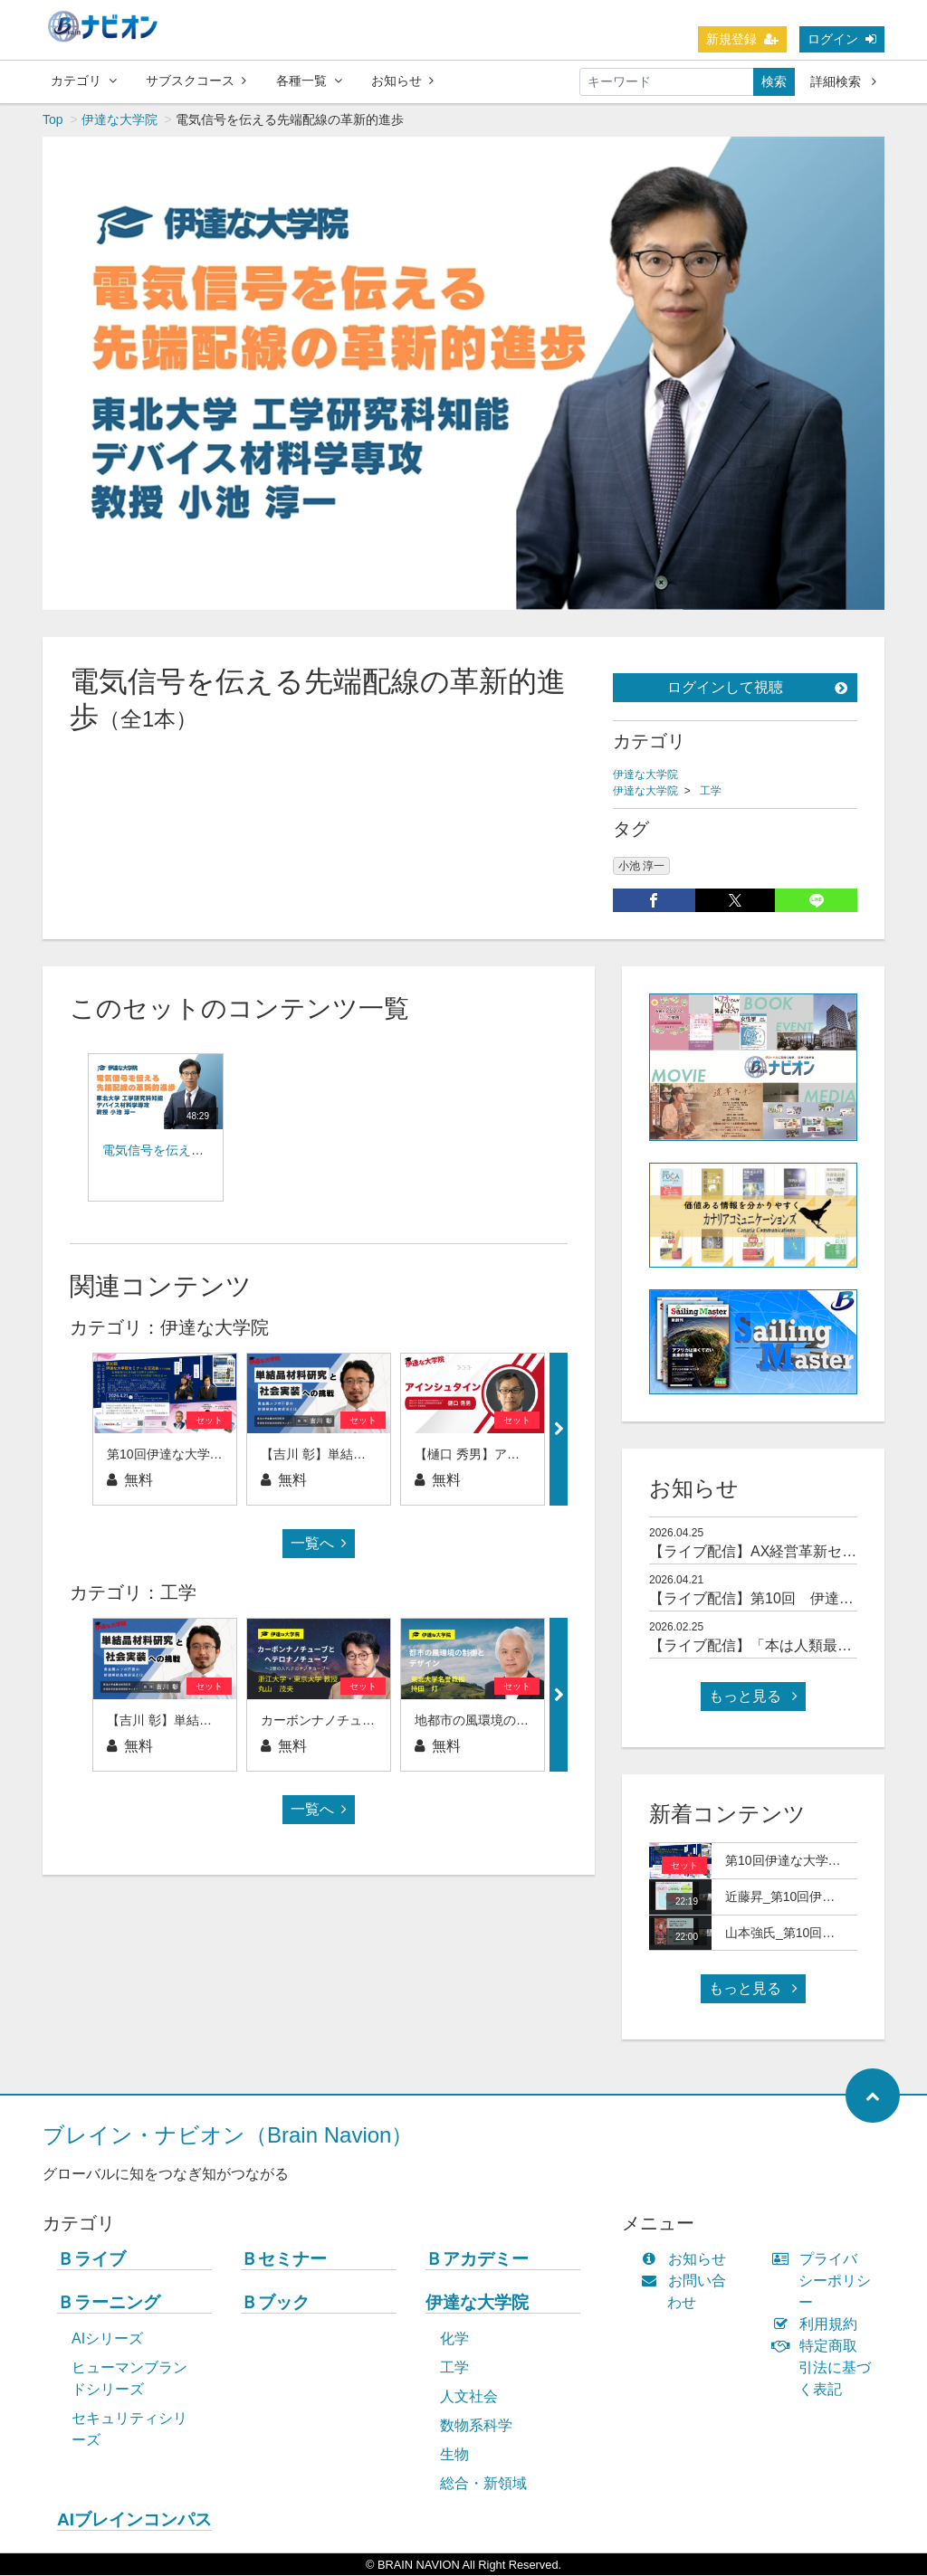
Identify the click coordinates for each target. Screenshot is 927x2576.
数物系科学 (476, 2426)
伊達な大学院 (119, 120)
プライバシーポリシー (825, 2281)
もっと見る (753, 1697)
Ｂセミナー (284, 2259)
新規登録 (742, 39)
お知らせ (402, 80)
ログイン (842, 39)
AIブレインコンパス (134, 2520)
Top (53, 120)
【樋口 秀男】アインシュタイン (505, 1455)
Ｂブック (275, 2303)
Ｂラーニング (108, 2303)
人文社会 (469, 2397)
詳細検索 (843, 81)
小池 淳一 (641, 866)
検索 (774, 81)
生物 (454, 2455)
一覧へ (319, 1544)
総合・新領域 (483, 2484)
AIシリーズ (107, 2339)
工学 (711, 791)
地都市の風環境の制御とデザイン (510, 1721)
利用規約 (818, 2325)
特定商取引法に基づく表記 (825, 2368)
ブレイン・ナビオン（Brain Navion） (228, 2136)
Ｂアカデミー (477, 2259)
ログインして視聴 (757, 688)
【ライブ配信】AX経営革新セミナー (767, 1552)
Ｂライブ (91, 2259)
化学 (454, 2339)
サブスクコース (196, 80)
